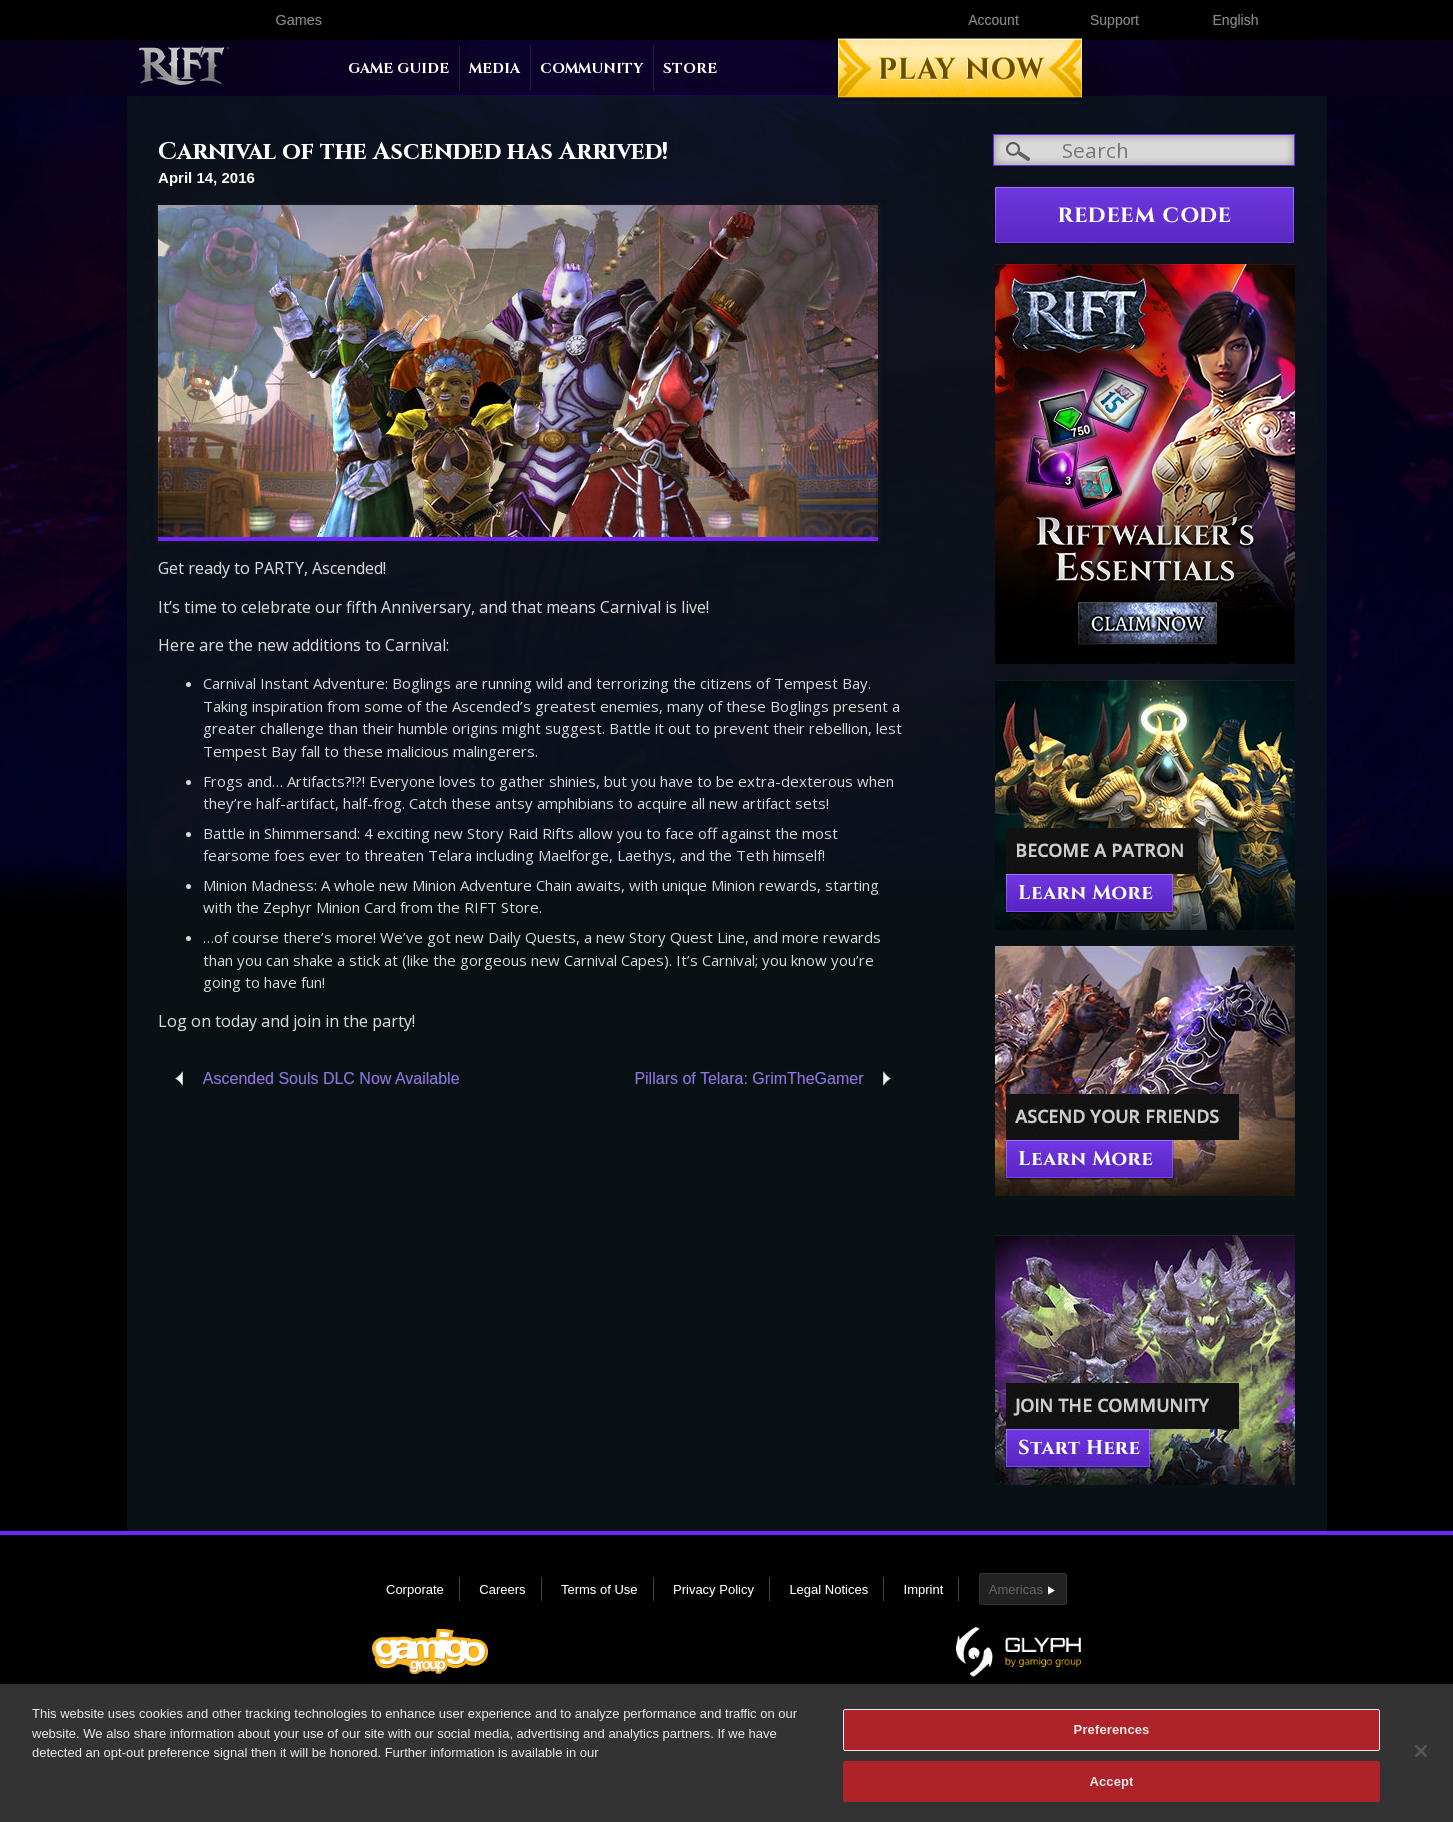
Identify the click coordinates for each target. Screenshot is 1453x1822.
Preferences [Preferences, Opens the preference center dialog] (1112, 1736)
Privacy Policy (713, 1589)
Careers (502, 1589)
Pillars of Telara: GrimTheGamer (748, 1078)
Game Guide (398, 68)
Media (494, 68)
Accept (1111, 1788)
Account (993, 20)
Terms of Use (599, 1589)
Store (690, 68)
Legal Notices (828, 1589)
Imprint (924, 1589)
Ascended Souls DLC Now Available (331, 1078)
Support (1114, 20)
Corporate (415, 1589)
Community (591, 68)
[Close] (1421, 1758)
